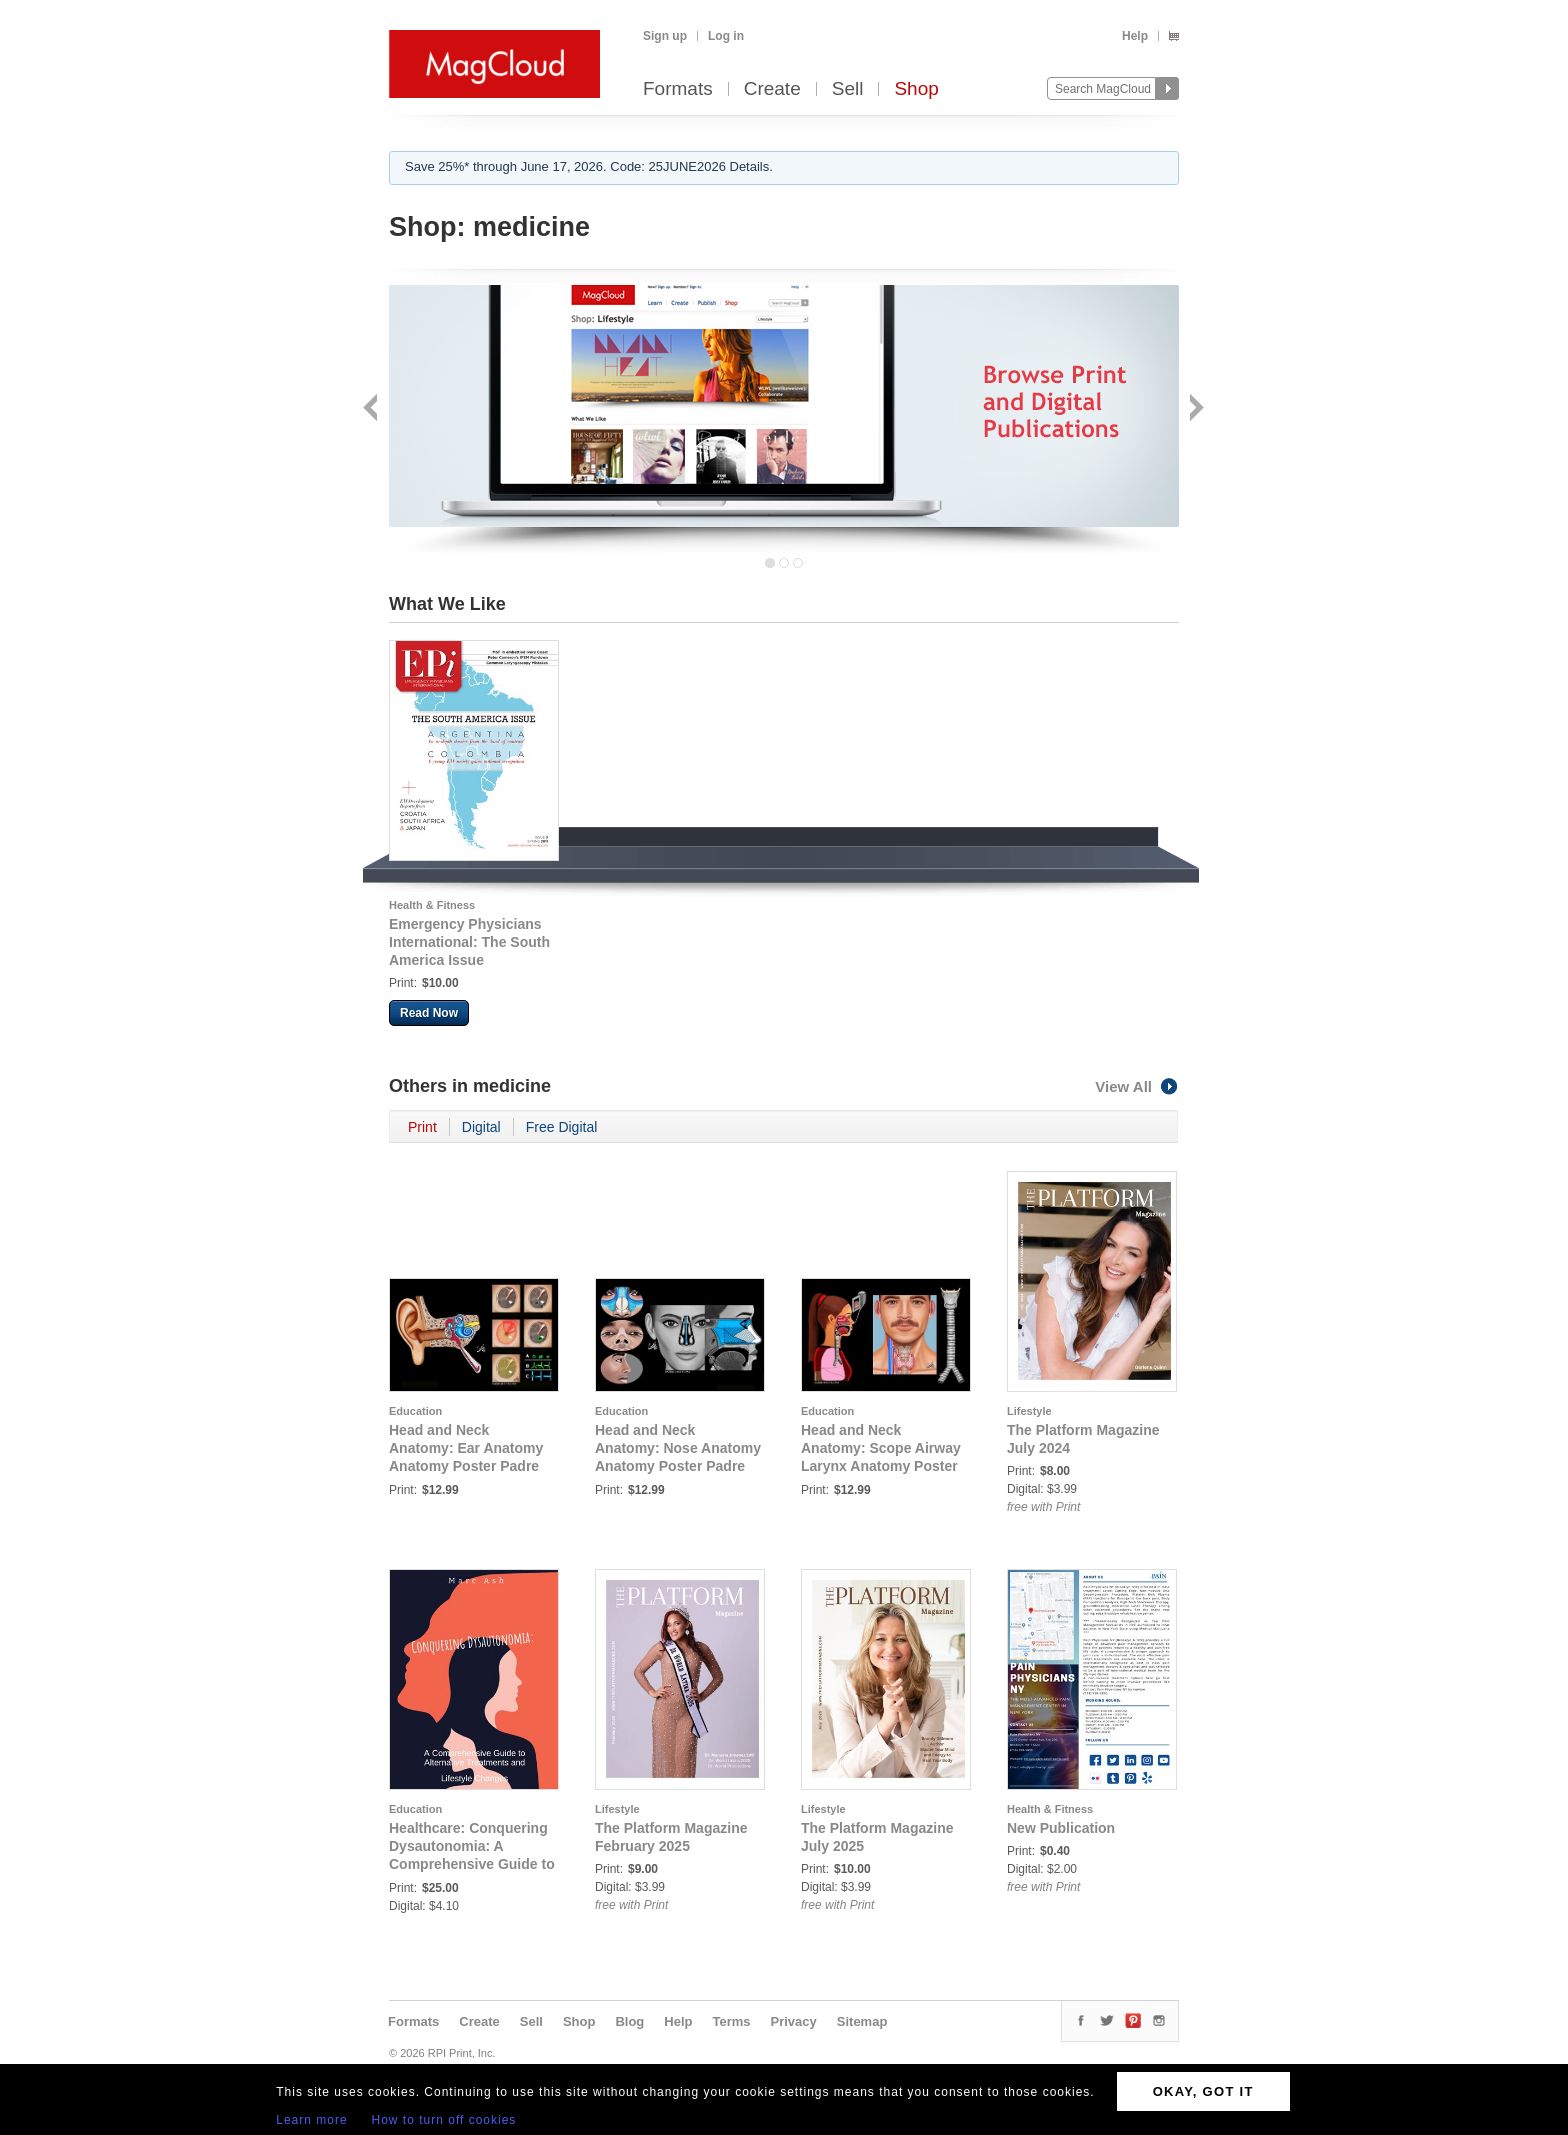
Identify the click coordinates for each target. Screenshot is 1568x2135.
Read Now (429, 1013)
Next (1194, 409)
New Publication (1061, 1828)
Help (1135, 36)
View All (1137, 1086)
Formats (678, 89)
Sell (848, 89)
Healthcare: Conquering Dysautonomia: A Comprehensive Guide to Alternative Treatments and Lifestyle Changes (472, 1864)
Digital (481, 1127)
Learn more (311, 2120)
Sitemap (862, 2021)
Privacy (794, 2021)
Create (772, 89)
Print (422, 1127)
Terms (731, 2021)
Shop (916, 89)
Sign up (665, 36)
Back (372, 409)
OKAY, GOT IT (1203, 2091)
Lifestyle (1029, 1411)
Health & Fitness (432, 905)
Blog (629, 2021)
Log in (726, 36)
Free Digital (562, 1127)
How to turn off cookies (444, 2120)
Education (415, 1411)
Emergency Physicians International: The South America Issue (469, 942)
